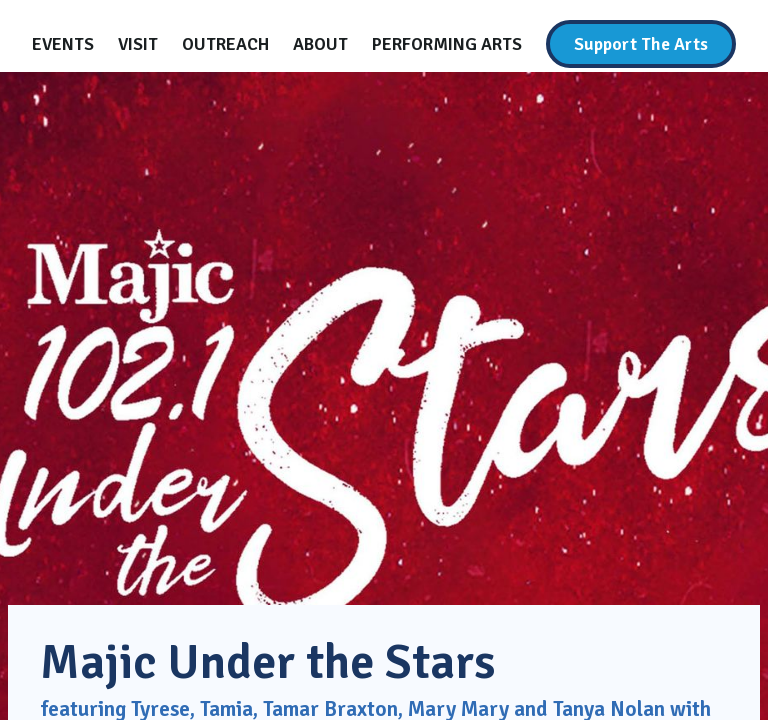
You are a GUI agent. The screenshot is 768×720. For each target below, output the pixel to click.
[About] (320, 44)
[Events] (63, 44)
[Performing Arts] (447, 44)
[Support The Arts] (641, 44)
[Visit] (138, 44)
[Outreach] (225, 44)
